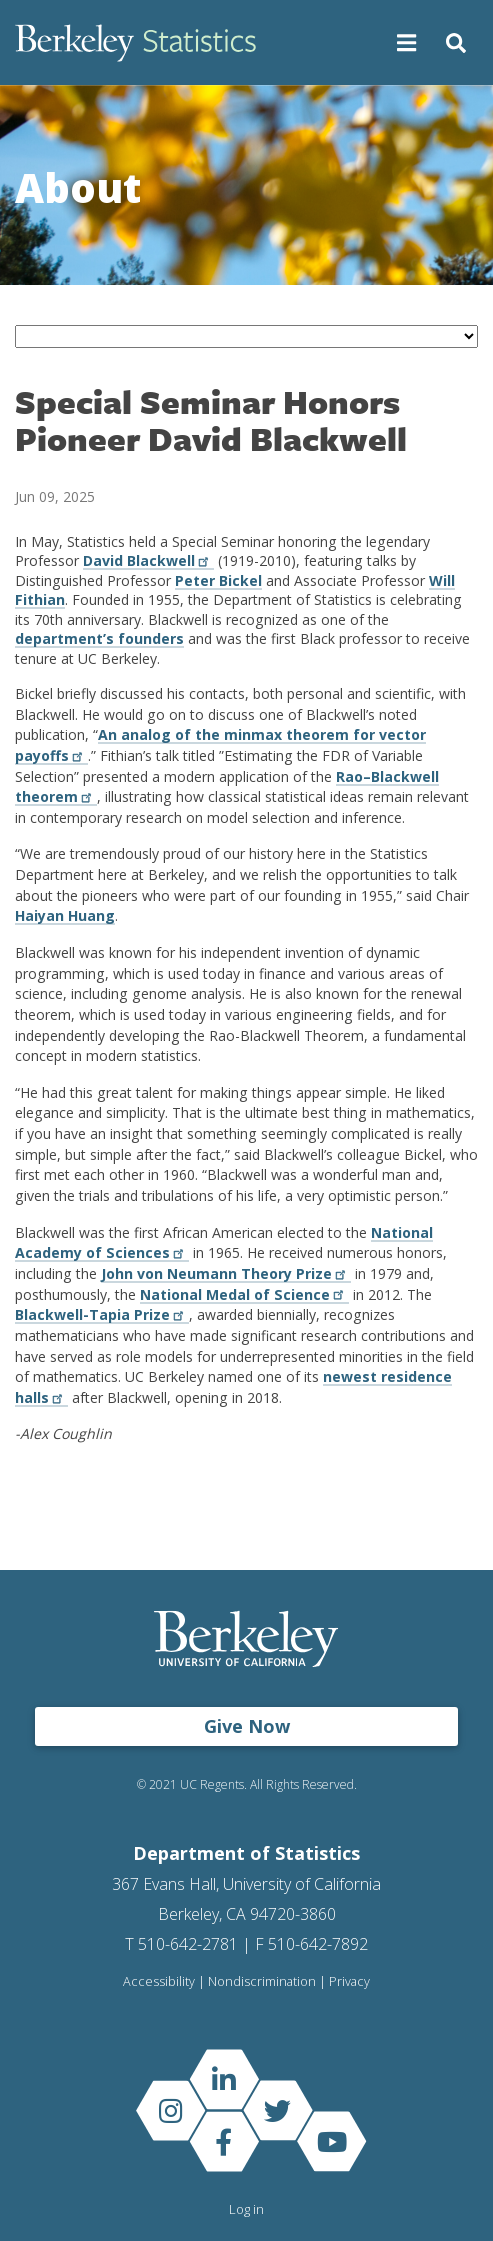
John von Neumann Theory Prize (226, 1273)
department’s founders (99, 638)
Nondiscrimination (262, 1981)
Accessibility (159, 1981)
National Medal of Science (244, 1294)
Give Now (247, 1726)
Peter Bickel (218, 580)
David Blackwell (148, 560)
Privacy (349, 1981)
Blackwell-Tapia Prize (102, 1314)
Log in (246, 2209)
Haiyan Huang (65, 915)
